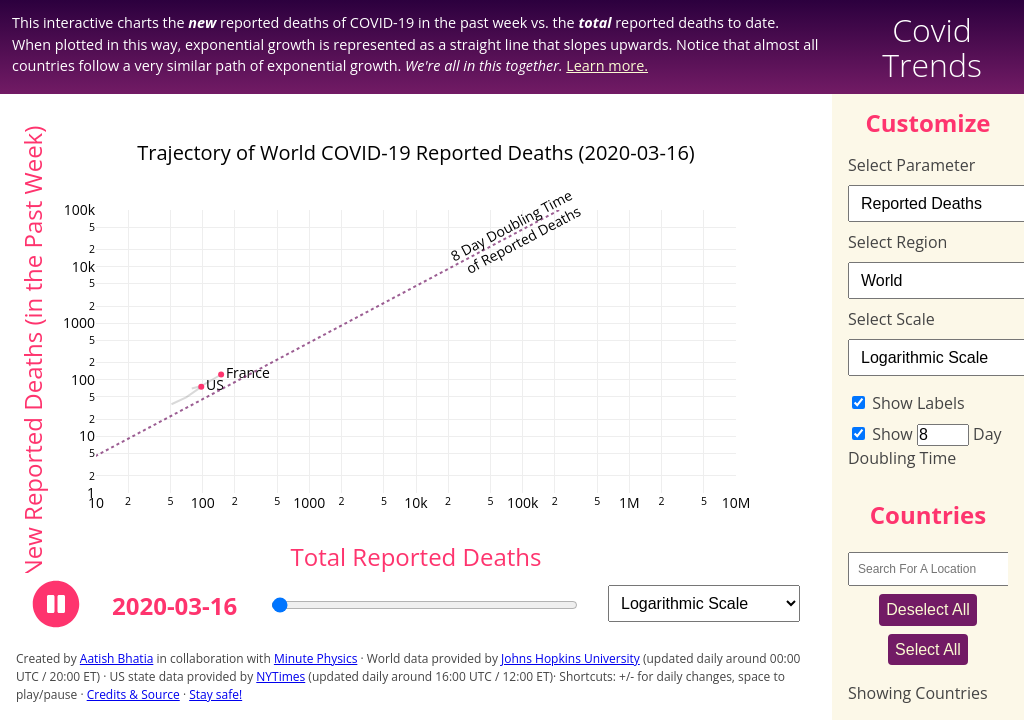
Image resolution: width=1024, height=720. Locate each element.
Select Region (897, 242)
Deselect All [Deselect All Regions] (928, 609)
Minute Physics (315, 658)
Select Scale (891, 319)
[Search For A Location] (933, 569)
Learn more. (607, 65)
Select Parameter (911, 165)
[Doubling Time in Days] (943, 435)
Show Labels (918, 403)
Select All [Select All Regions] (928, 649)
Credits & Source (133, 694)
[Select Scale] (704, 603)
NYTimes (280, 676)
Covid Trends (932, 47)
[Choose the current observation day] (424, 605)
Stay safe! (215, 694)
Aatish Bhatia (117, 658)
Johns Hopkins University (570, 658)
